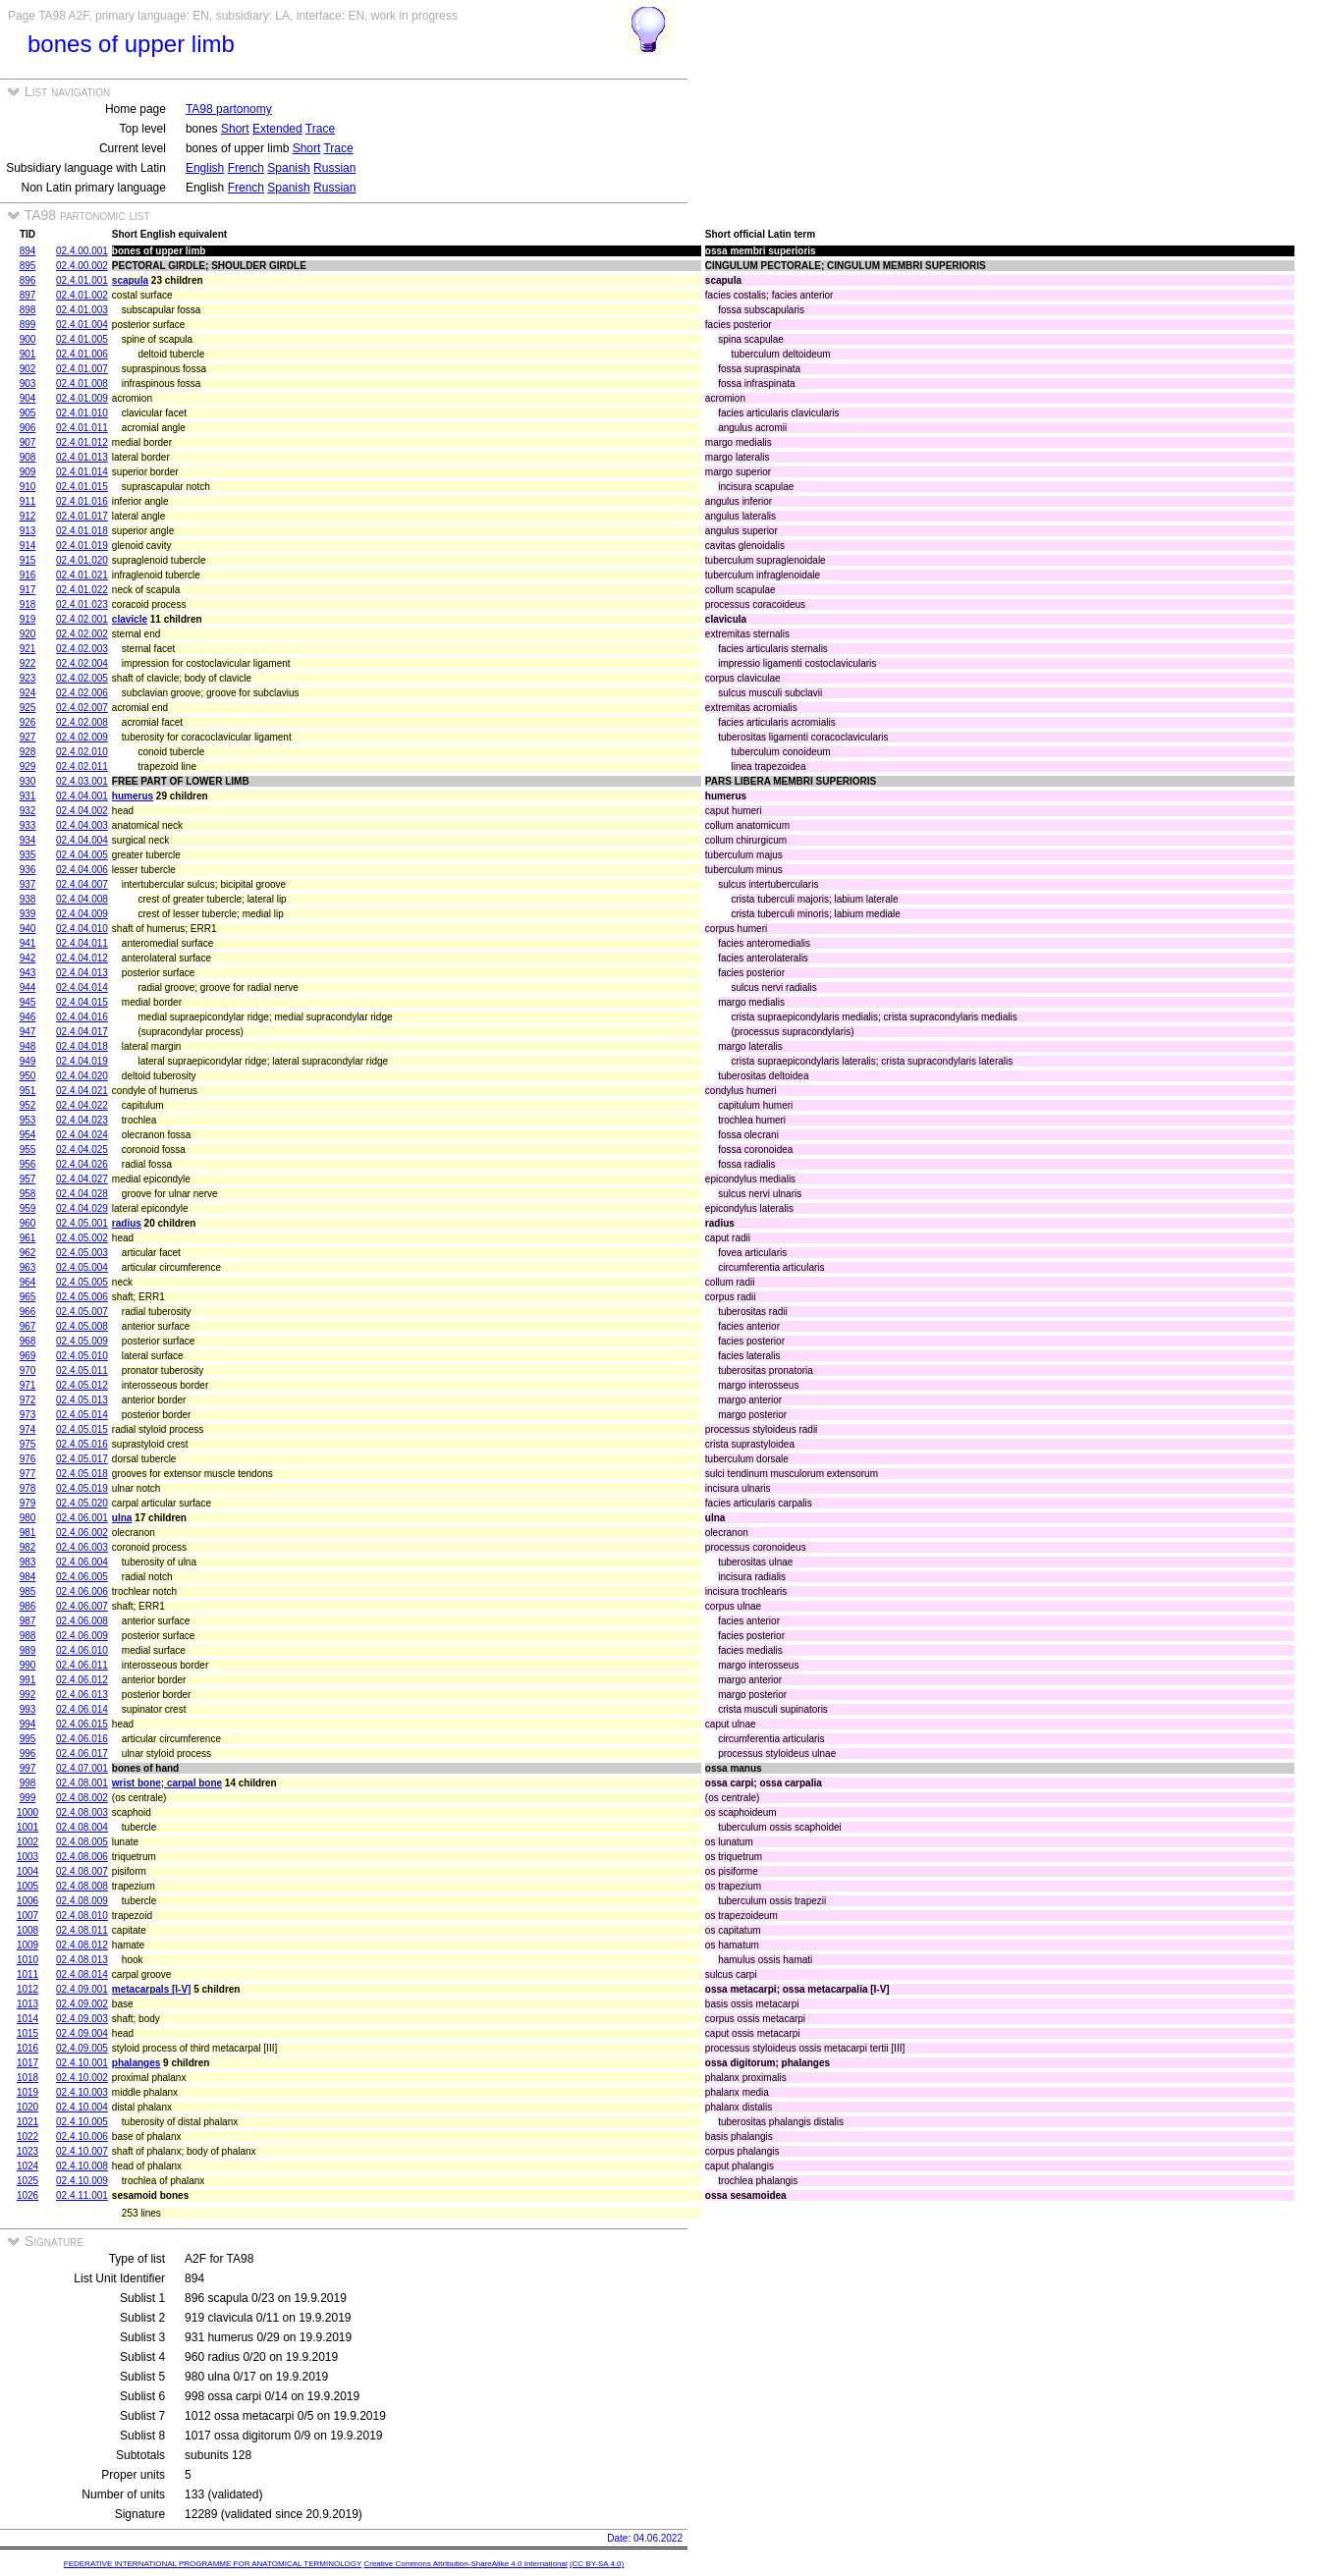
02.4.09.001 (82, 1989)
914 (28, 545)
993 (28, 1709)
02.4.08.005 (82, 1841)
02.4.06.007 (82, 1606)
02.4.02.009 (82, 737)
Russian (334, 168)
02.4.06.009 (82, 1635)
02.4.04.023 (82, 1120)
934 (28, 840)
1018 (27, 2077)
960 (28, 1223)
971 (28, 1385)
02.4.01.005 (82, 339)
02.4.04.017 (82, 1031)
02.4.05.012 (82, 1385)
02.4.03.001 (82, 781)
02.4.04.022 (82, 1105)
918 (28, 604)
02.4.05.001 (82, 1223)
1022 (27, 2136)
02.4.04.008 (82, 899)
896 (28, 280)
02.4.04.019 (82, 1061)
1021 (27, 2121)
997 (28, 1768)
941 (28, 943)
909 (28, 471)
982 (28, 1547)
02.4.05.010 (82, 1355)
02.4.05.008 (82, 1326)
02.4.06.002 (82, 1532)
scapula (130, 280)
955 (28, 1149)
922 (28, 663)
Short (235, 129)
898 (28, 309)
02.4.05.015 (82, 1429)
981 (28, 1532)
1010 (27, 1959)
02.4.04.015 (82, 1002)
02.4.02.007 (82, 707)
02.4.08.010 (82, 1915)
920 (28, 634)
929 (28, 766)
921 (28, 648)
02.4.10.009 (82, 2180)
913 (28, 530)
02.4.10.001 (82, 2062)
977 (28, 1473)
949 (28, 1061)
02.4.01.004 (82, 324)
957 (28, 1179)
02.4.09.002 (82, 2004)
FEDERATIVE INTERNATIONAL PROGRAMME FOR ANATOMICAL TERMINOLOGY (212, 2563)
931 (28, 796)
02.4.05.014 (82, 1414)
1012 (27, 1989)
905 (28, 413)
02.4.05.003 (82, 1252)
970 (28, 1370)
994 (28, 1724)
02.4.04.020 (82, 1075)
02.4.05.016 (82, 1444)
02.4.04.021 (82, 1090)
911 (28, 501)
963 (28, 1267)
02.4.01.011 (82, 427)
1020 (27, 2107)
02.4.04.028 (82, 1193)
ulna (122, 1517)
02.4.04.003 (82, 825)
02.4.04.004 (82, 840)
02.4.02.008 (82, 722)
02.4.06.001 (82, 1517)
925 (28, 707)
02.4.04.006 (82, 869)
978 (28, 1488)
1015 (27, 2033)
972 (28, 1400)
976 (28, 1458)
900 (28, 339)
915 (28, 560)
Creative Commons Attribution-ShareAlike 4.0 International (465, 2563)
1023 (27, 2151)
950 (28, 1075)
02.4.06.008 (82, 1621)
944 (28, 987)
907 (28, 442)
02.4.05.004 (82, 1267)
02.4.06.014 (82, 1709)
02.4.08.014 (82, 1974)
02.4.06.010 (82, 1650)
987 (28, 1621)
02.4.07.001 (82, 1768)
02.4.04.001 (82, 796)
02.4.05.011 (82, 1370)
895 (28, 265)
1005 (27, 1886)
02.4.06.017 (82, 1753)
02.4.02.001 (82, 619)
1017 (27, 2062)
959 (28, 1208)
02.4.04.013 (82, 972)
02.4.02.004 (82, 663)
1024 (27, 2166)
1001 (27, 1827)
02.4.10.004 (82, 2107)
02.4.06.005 (82, 1576)
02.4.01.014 (82, 471)
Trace (320, 129)
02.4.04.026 (82, 1164)
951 (28, 1090)
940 (28, 928)
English (205, 168)
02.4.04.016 (82, 1017)
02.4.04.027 (82, 1179)
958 (28, 1193)
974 (28, 1429)
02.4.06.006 (82, 1591)
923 (28, 678)
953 (28, 1120)
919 (28, 619)
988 (28, 1635)
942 (28, 958)
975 (28, 1444)
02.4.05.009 (82, 1341)
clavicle (129, 619)
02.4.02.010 (82, 751)
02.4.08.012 (82, 1945)
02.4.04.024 (82, 1134)
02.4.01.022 (82, 589)
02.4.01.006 (82, 354)
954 (28, 1134)
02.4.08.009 (82, 1900)
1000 (27, 1812)
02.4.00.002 (82, 265)
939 (28, 913)
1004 (27, 1871)
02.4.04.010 (82, 928)
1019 (27, 2092)
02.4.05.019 (82, 1488)
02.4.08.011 (82, 1930)
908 (28, 457)
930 (28, 781)
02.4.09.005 (82, 2048)
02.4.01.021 (82, 575)
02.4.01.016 (82, 501)
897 (28, 295)
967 (28, 1326)
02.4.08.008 (82, 1886)
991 (28, 1679)
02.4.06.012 (82, 1679)
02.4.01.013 (82, 457)
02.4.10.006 (82, 2136)
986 (28, 1606)
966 (28, 1311)
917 (28, 589)
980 (28, 1517)
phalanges (136, 2062)
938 (28, 899)
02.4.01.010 (82, 413)
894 (28, 251)
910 (28, 486)
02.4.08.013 (82, 1959)
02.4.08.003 (82, 1812)
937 (28, 884)
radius (126, 1223)
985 (28, 1591)
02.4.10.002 (82, 2077)
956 (28, 1164)
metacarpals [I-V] (152, 1989)
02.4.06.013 (82, 1694)
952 (28, 1105)
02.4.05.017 (82, 1458)
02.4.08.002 (82, 1797)
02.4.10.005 (82, 2121)
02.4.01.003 (82, 309)
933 (28, 825)
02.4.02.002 (82, 634)
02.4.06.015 (82, 1724)
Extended (277, 129)
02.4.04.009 (82, 913)
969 (28, 1355)
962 (28, 1252)
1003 (27, 1856)
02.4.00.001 (82, 251)
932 (28, 810)
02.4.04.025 (82, 1149)
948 (28, 1046)
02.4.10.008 (82, 2166)
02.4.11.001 (82, 2195)
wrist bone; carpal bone (167, 1783)
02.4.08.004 (82, 1827)
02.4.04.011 (82, 943)
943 (28, 972)
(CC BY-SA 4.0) (597, 2563)
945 (28, 1002)
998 (28, 1783)
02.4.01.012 (82, 442)
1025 (27, 2180)
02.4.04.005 (82, 855)
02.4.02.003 (82, 648)
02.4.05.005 (82, 1282)
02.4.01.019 (82, 545)
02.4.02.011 (82, 766)
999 (28, 1797)
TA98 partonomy (229, 109)
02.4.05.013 (82, 1400)
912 (28, 516)
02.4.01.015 (82, 486)
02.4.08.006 (82, 1856)
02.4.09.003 (82, 2018)
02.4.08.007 (82, 1871)
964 (28, 1282)
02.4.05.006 (82, 1296)
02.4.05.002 (82, 1238)
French (246, 168)
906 (28, 427)
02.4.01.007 (82, 368)
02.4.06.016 (82, 1738)
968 (28, 1341)
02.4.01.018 (82, 530)
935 (28, 855)
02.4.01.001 (82, 280)
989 (28, 1650)
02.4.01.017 (82, 516)
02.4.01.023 (82, 604)
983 (28, 1562)
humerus (132, 796)
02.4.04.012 (82, 958)
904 (28, 398)
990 (28, 1665)
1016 (27, 2048)
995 (28, 1738)
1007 (27, 1915)
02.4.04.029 (82, 1208)
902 (28, 368)
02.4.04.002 (82, 810)
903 (28, 383)
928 (28, 751)
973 (28, 1414)
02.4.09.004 (82, 2033)
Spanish (288, 168)
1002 (27, 1841)
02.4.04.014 (82, 987)
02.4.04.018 (82, 1046)
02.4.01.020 (82, 560)
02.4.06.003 (82, 1547)
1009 (27, 1945)
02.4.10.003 (82, 2092)
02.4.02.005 (82, 678)
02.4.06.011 (82, 1665)
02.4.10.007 (82, 2151)
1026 (27, 2195)
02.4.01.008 (82, 383)
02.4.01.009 (82, 398)
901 (28, 354)
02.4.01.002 (82, 295)
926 (28, 722)
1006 (27, 1900)
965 (28, 1296)
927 (28, 737)
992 (28, 1694)
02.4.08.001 (82, 1783)
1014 (27, 2018)
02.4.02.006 (82, 692)
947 (28, 1031)
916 (28, 575)
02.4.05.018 (82, 1473)
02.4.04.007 (82, 884)
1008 (27, 1930)
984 (28, 1576)
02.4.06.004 (82, 1562)
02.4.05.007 (82, 1311)
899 (28, 324)
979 (28, 1503)
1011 (27, 1974)
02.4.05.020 (82, 1503)
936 (28, 869)
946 (28, 1017)
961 (28, 1238)
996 (28, 1753)
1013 (27, 2004)
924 (28, 692)
